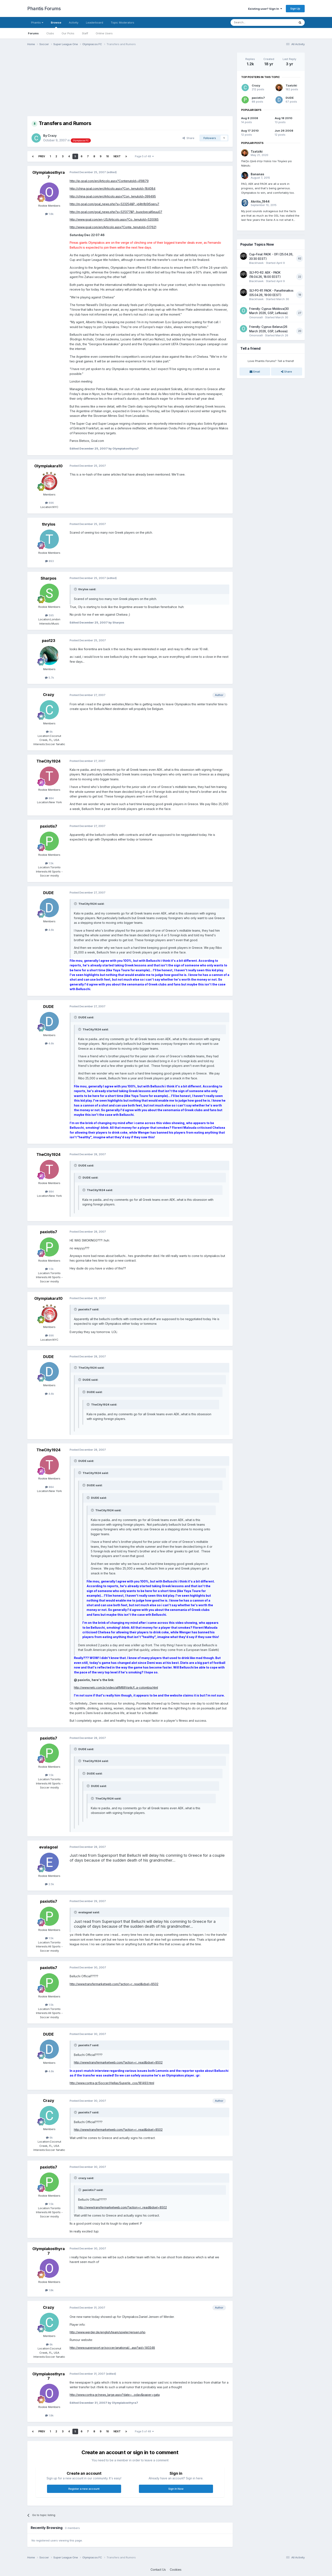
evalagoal (48, 1847)
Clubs (50, 33)
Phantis (37, 22)
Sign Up (295, 8)
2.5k (49, 1884)
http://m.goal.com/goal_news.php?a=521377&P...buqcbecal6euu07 (116, 212)
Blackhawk (256, 262)
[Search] (252, 22)
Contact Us (158, 2569)
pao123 (48, 640)
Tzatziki (291, 85)
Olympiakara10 (48, 466)
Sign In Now (176, 2488)
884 (49, 798)
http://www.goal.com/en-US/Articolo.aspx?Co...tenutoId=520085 (114, 219)
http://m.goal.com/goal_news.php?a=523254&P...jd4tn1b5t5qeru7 (114, 204)
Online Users (104, 33)
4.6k (49, 929)
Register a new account (84, 2488)
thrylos (48, 524)
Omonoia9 (256, 317)
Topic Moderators (122, 22)
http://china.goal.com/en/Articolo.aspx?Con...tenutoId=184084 (112, 188)
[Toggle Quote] (76, 589)
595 (49, 615)
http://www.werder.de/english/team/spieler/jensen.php (107, 2332)
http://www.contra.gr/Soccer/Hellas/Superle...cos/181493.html (112, 2083)
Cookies (175, 2569)
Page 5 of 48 (144, 156)
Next (117, 156)
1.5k (49, 863)
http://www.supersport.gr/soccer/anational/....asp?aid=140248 (112, 2347)
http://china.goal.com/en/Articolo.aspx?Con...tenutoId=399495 (113, 196)
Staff (85, 33)
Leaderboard (94, 22)
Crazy (52, 135)
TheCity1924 (48, 761)
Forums (33, 33)
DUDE (48, 893)
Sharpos (48, 578)
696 (49, 502)
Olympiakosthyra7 (48, 174)
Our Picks (68, 33)
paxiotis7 (48, 826)
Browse (56, 24)
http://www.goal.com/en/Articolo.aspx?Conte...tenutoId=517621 (113, 227)
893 (49, 561)
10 (107, 156)
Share (188, 138)
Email (255, 371)
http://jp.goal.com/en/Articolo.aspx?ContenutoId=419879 (109, 181)
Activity (73, 22)
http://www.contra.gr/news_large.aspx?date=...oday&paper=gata (115, 2394)
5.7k (49, 677)
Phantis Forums (44, 8)
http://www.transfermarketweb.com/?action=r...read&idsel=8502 (114, 1984)
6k (49, 731)
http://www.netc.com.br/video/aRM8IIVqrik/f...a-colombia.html (116, 1687)
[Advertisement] (104, 82)
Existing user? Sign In (265, 8)
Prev (41, 156)
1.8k (49, 214)
